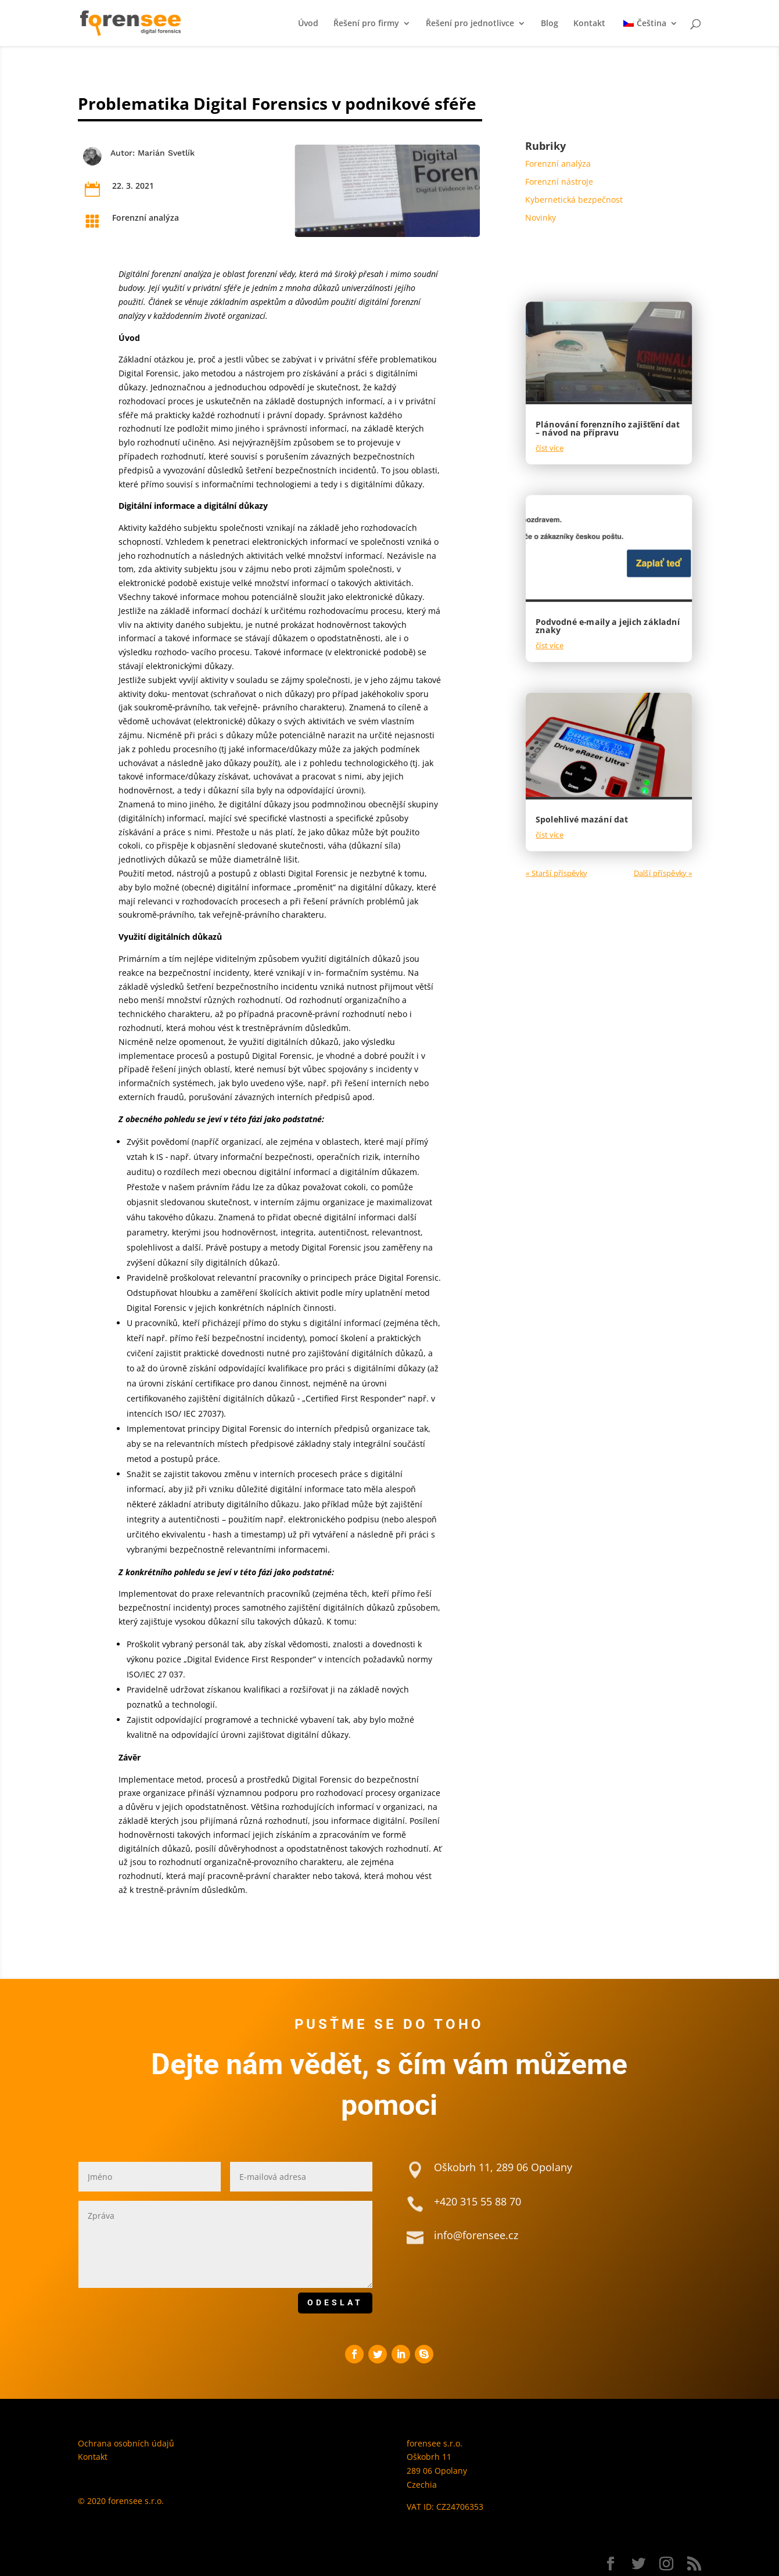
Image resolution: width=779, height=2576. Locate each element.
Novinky (540, 217)
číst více (549, 447)
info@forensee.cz (476, 2235)
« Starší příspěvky (556, 873)
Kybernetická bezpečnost (574, 199)
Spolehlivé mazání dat (582, 819)
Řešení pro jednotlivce (470, 23)
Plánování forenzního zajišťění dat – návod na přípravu (608, 428)
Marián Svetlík (166, 152)
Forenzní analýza (145, 217)
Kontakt (589, 23)
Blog (549, 23)
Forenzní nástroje (559, 181)
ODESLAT (335, 2302)
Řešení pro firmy (366, 23)
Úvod (308, 23)
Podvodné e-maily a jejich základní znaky (608, 625)
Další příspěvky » (662, 873)
